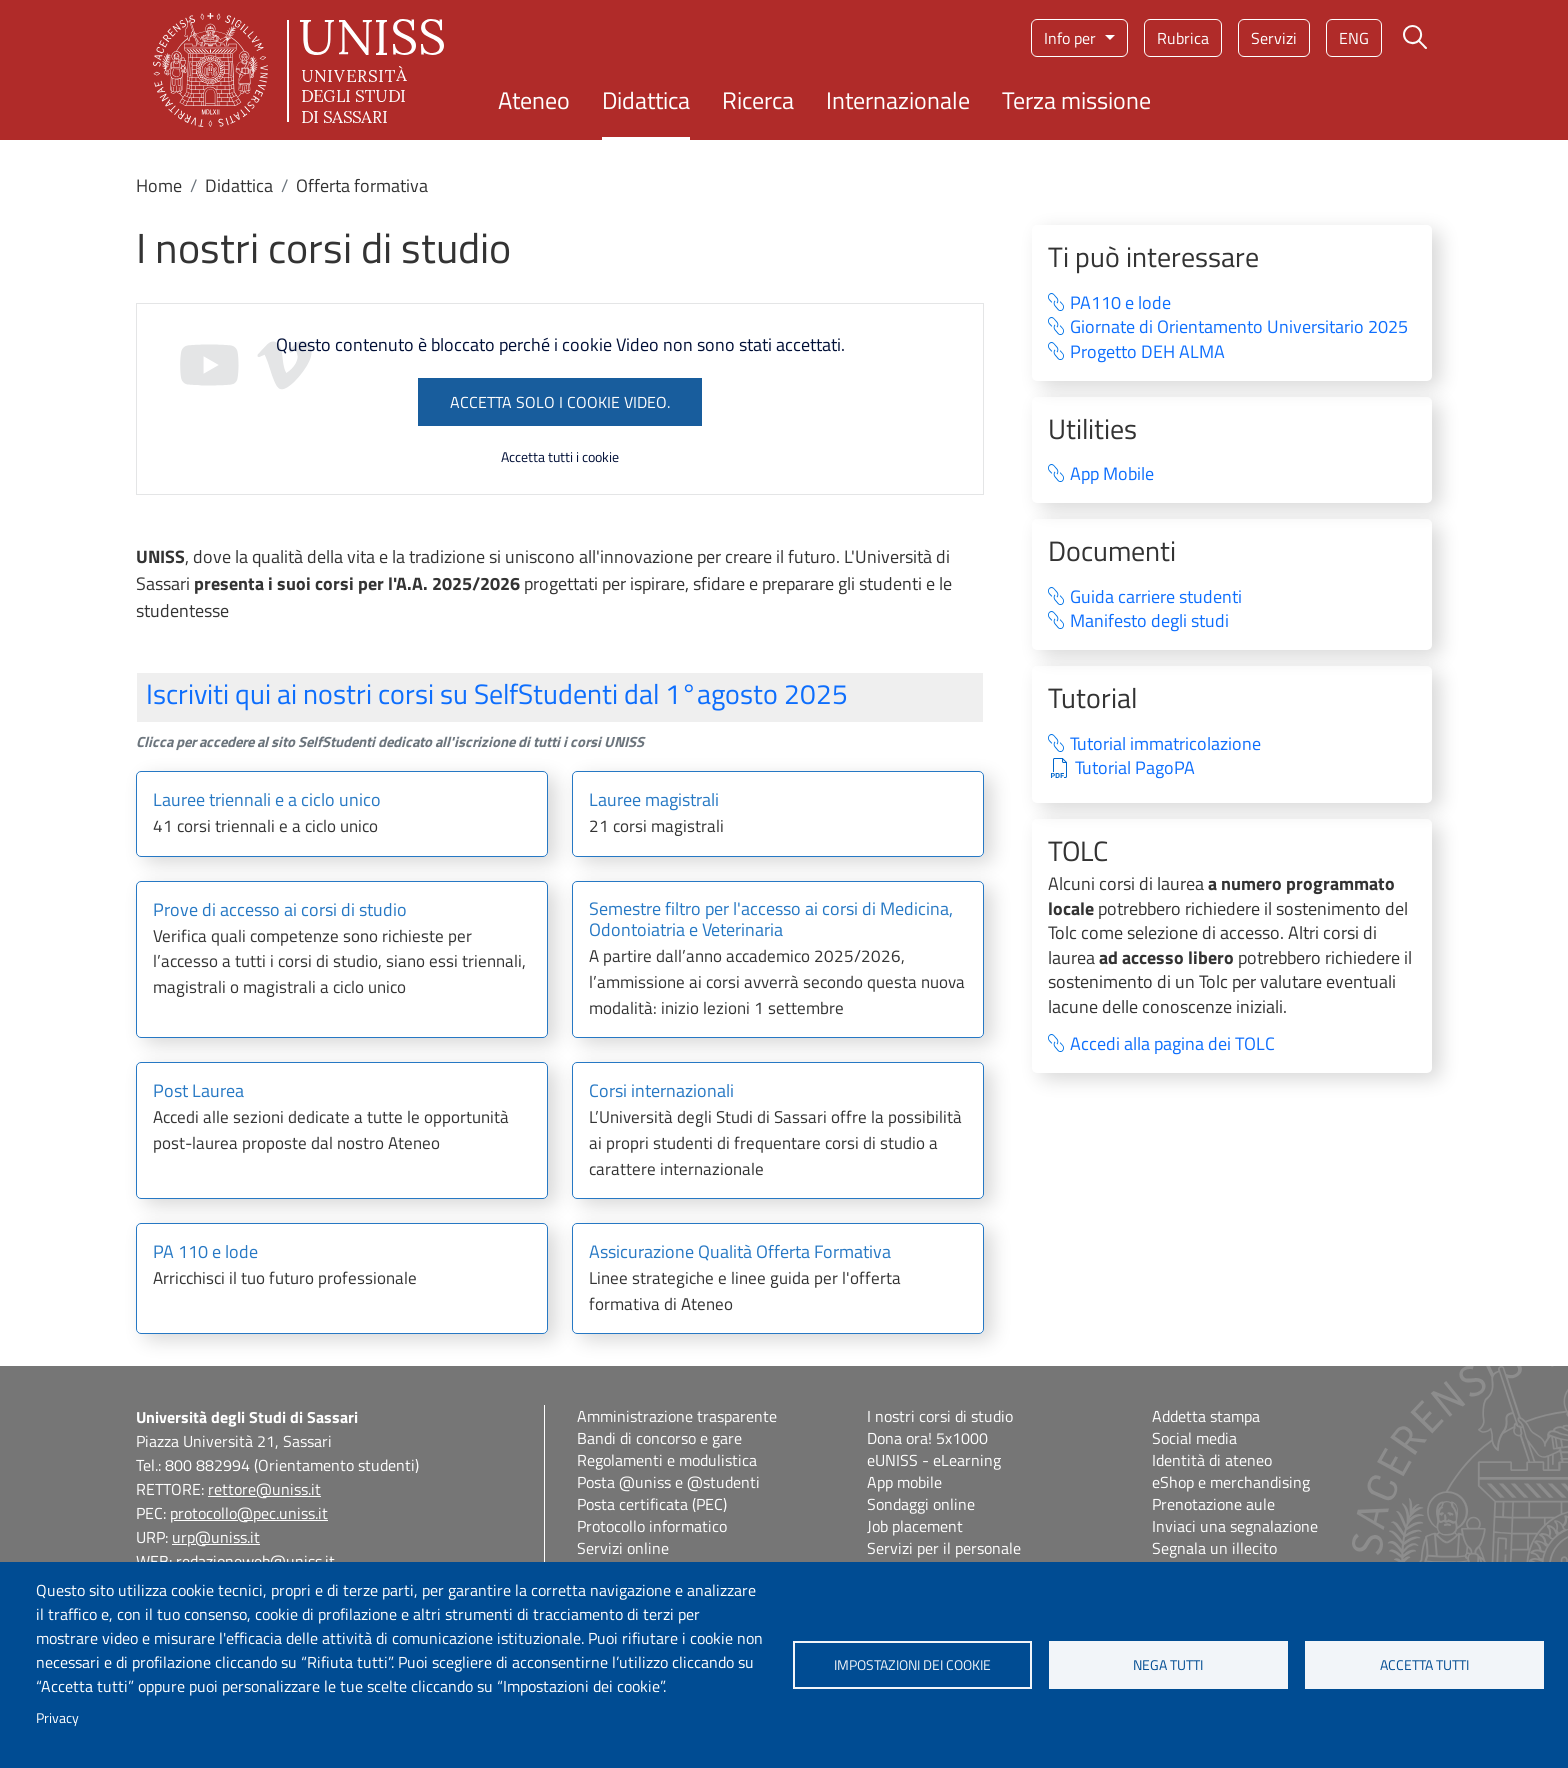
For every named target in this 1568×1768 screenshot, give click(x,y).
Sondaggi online (921, 1504)
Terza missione (1076, 100)
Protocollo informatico (652, 1526)
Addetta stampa (1206, 1416)
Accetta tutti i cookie (560, 456)
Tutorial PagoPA (1135, 768)
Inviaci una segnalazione (1235, 1526)
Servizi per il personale (944, 1548)
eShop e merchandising (1231, 1482)
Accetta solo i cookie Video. (560, 402)
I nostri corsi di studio (940, 1416)
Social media (1194, 1438)
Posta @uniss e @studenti (668, 1482)
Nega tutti (1168, 1665)
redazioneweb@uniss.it (255, 1561)
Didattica (646, 100)
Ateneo (534, 100)
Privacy (57, 1718)
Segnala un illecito (1214, 1548)
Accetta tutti (1424, 1665)
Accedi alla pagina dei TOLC (1172, 1044)
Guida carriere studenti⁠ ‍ (1168, 597)
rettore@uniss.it (264, 1489)
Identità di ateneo (1212, 1460)
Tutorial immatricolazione (1165, 744)
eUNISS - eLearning (934, 1460)
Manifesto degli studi (1149, 621)
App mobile (904, 1482)
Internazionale (898, 100)
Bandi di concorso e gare (659, 1438)
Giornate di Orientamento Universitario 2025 (1239, 327)
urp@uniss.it (216, 1537)
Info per (1072, 38)
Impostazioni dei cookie (912, 1665)
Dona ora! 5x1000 (927, 1438)
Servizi (1274, 38)
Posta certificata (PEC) (652, 1504)
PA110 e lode (1120, 303)
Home (159, 185)
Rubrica (1183, 38)
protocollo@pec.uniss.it (249, 1513)
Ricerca (758, 100)
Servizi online (623, 1548)
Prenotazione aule (1213, 1504)
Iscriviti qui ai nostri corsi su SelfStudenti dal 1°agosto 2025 (497, 693)
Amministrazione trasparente (677, 1416)
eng (1354, 38)
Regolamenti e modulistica (667, 1460)
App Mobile (1112, 474)
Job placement (915, 1526)
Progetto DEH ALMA (1147, 352)
